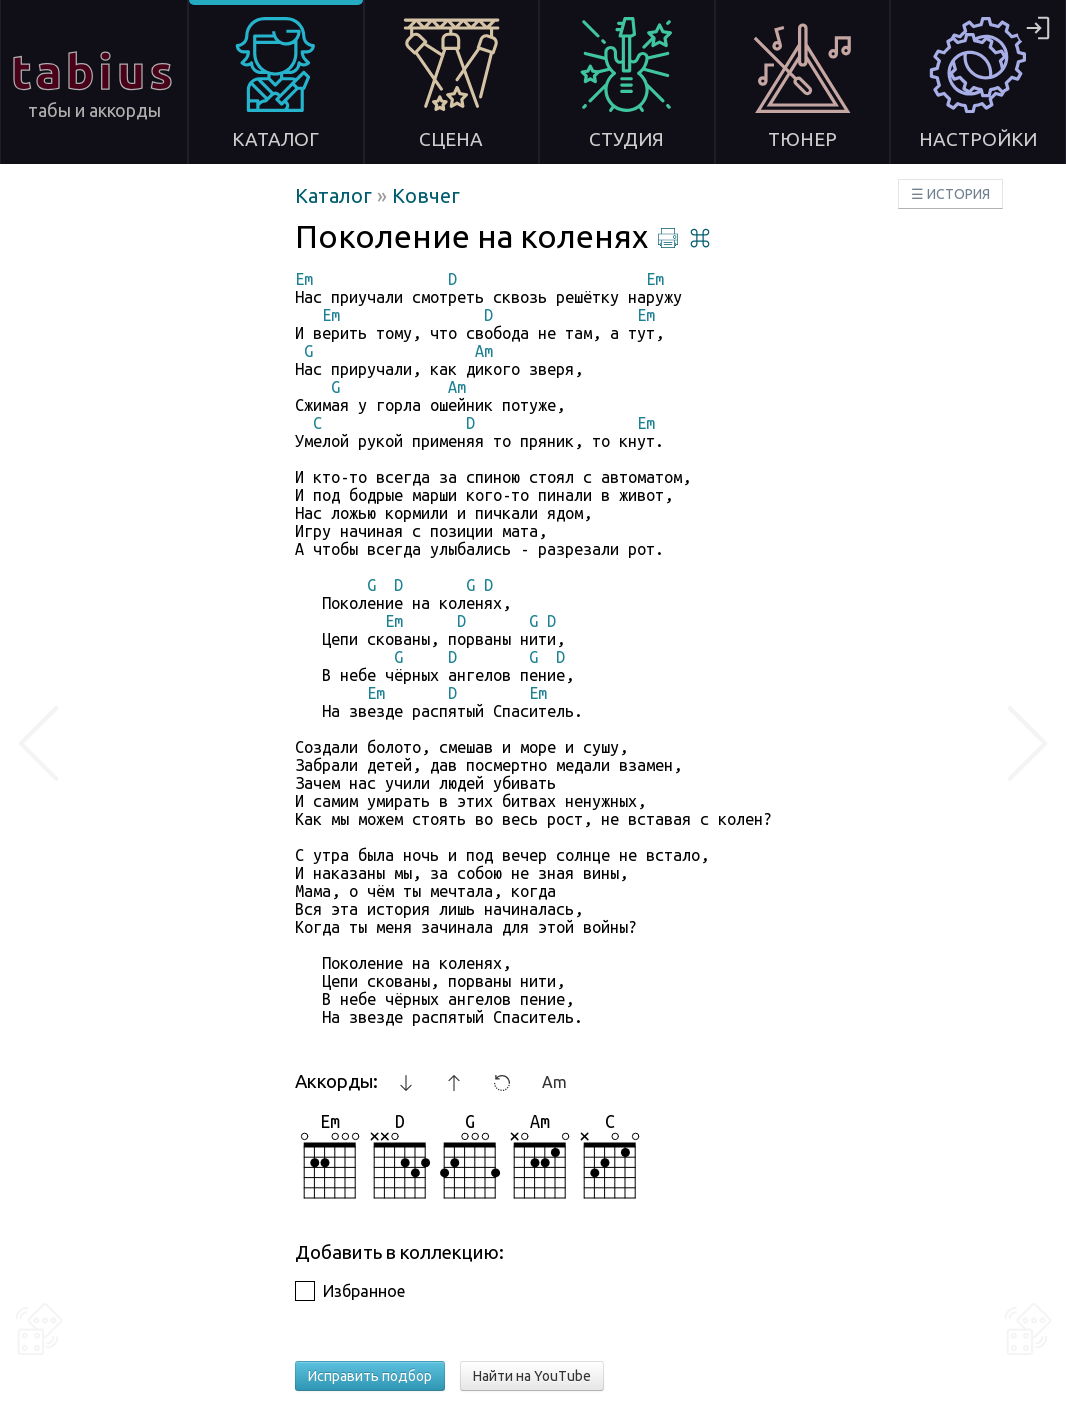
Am (554, 1082)
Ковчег (426, 195)
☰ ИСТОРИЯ (950, 194)
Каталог (336, 195)
